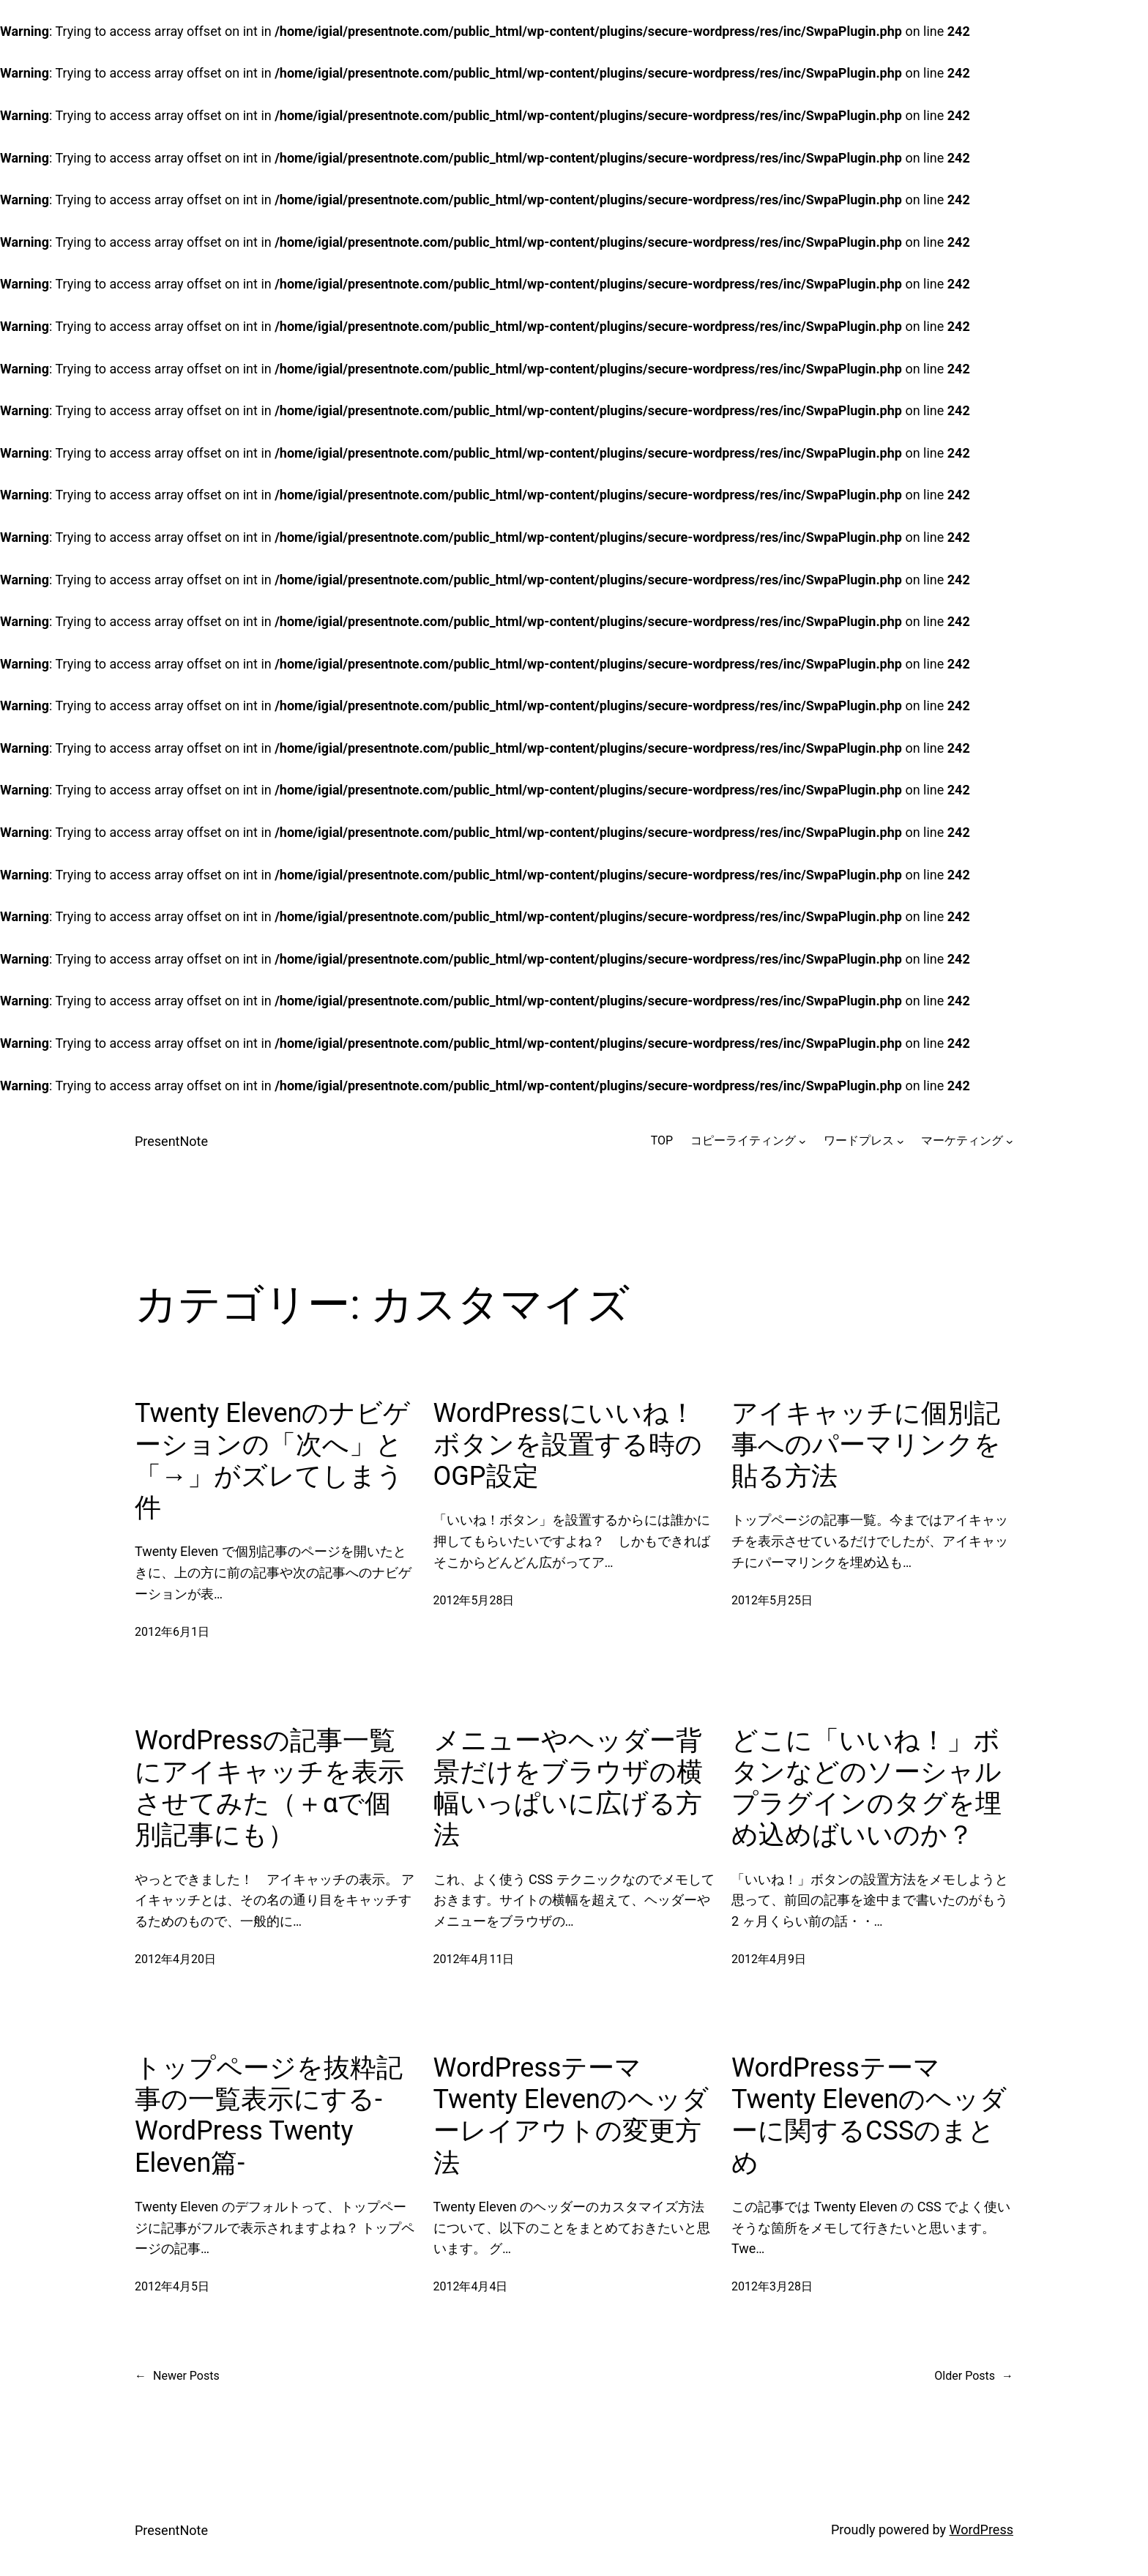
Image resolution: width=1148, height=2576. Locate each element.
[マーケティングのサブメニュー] (1009, 1140)
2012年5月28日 (474, 1600)
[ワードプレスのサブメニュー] (900, 1140)
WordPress (981, 2529)
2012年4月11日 (474, 1959)
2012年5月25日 (772, 1600)
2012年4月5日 (172, 2286)
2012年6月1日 (172, 1632)
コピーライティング (743, 1140)
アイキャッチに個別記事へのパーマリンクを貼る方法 (866, 1445)
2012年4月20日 (175, 1959)
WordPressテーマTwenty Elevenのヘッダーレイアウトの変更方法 (571, 2115)
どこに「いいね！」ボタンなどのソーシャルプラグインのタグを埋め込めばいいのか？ (866, 1788)
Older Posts (973, 2376)
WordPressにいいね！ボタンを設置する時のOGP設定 (567, 1445)
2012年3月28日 (772, 2286)
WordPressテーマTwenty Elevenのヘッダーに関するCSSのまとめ (869, 2115)
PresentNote (171, 1141)
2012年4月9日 (768, 1959)
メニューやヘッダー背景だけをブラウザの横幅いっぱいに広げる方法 (568, 1788)
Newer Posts (177, 2376)
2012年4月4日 (470, 2286)
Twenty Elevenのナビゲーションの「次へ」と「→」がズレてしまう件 (273, 1461)
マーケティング (962, 1140)
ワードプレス (859, 1140)
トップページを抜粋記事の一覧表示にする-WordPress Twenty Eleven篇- (269, 2115)
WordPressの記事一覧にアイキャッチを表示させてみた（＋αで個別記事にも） (269, 1788)
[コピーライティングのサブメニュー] (802, 1140)
